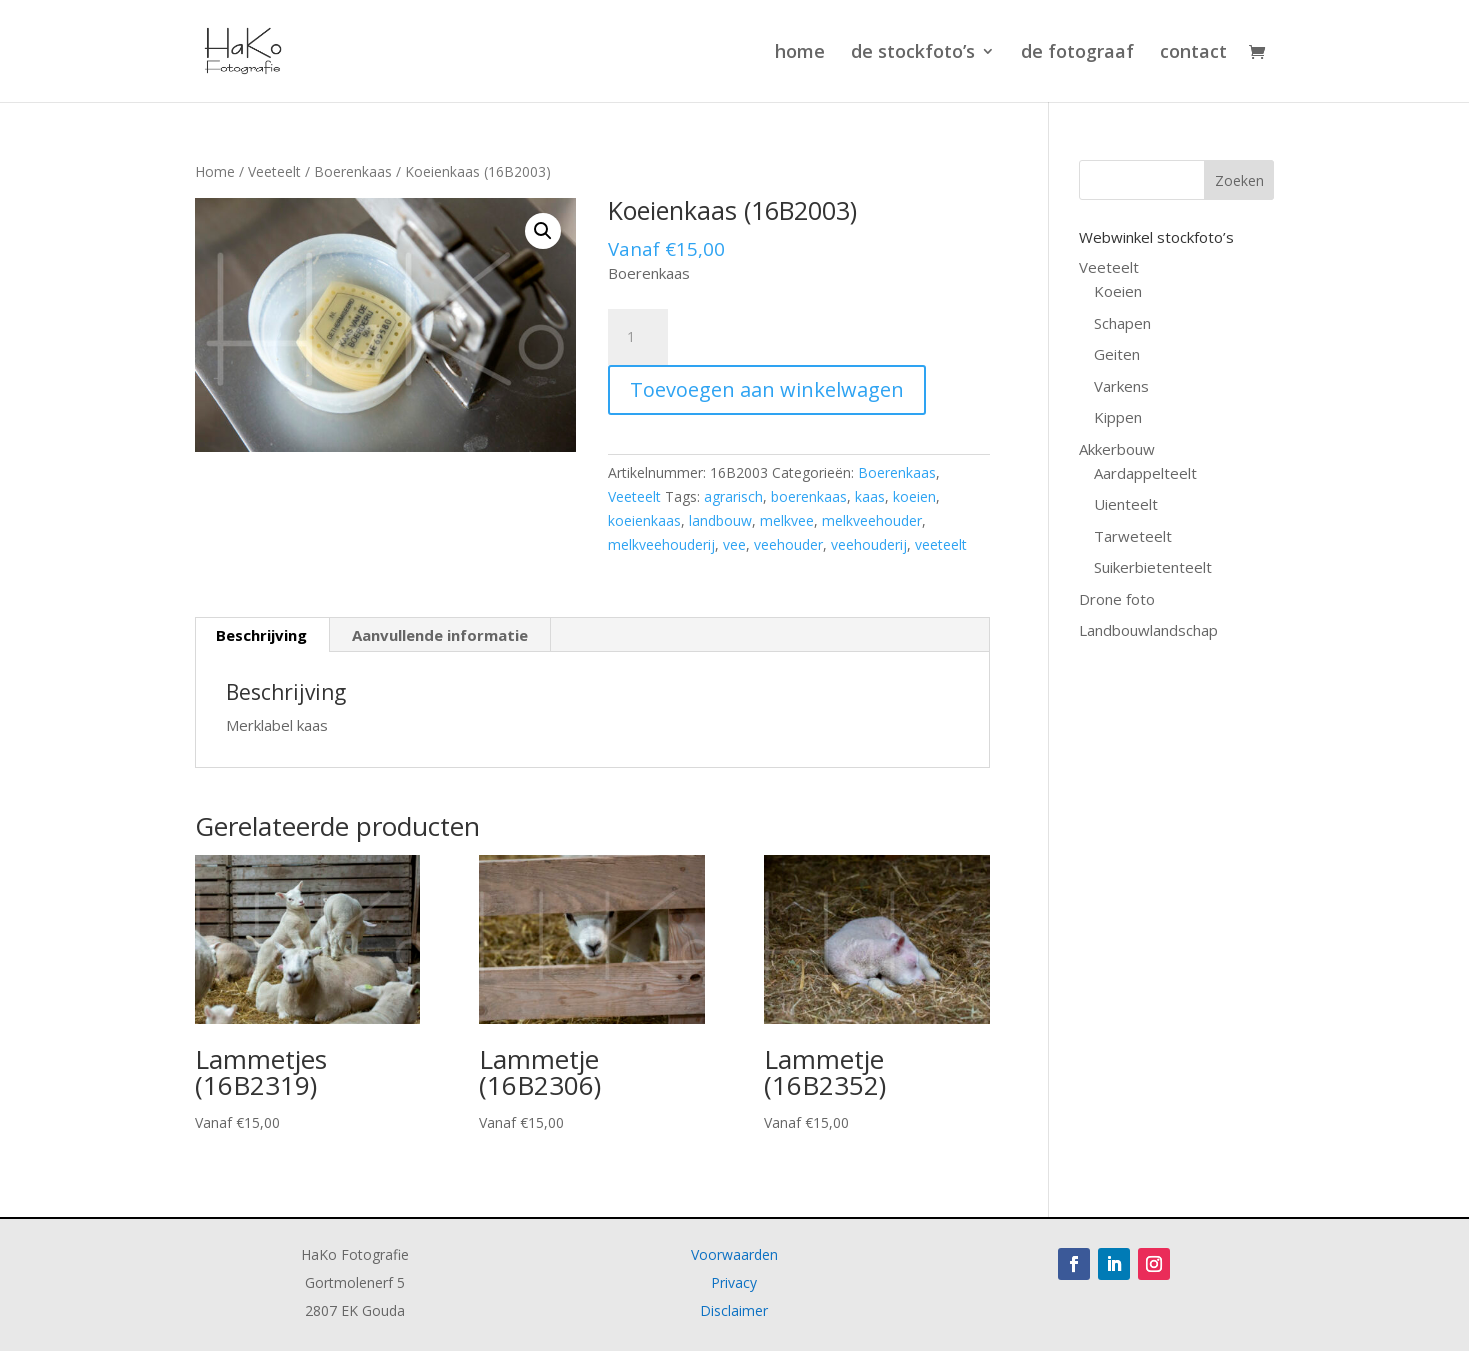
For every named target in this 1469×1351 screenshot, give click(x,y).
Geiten (1117, 354)
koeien (914, 496)
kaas (870, 496)
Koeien (1118, 291)
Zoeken (1239, 180)
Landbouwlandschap (1148, 630)
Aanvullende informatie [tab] (440, 635)
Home (215, 171)
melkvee (787, 520)
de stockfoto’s (913, 53)
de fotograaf (1077, 53)
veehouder (788, 544)
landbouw (720, 520)
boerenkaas (809, 496)
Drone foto (1117, 599)
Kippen (1118, 417)
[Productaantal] (638, 337)
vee (734, 544)
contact (1193, 53)
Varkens (1121, 386)
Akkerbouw (1117, 449)
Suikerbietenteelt (1153, 567)
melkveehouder (872, 520)
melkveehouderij (661, 544)
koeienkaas (644, 520)
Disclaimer (734, 1310)
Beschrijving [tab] (261, 635)
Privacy (734, 1282)
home (800, 53)
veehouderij (869, 544)
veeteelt (941, 544)
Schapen (1122, 323)
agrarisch (733, 496)
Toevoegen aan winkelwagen (767, 389)
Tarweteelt (1133, 536)
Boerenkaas (353, 171)
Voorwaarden (734, 1254)
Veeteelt (274, 171)
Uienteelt (1126, 504)
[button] (543, 231)
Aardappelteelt (1145, 473)
